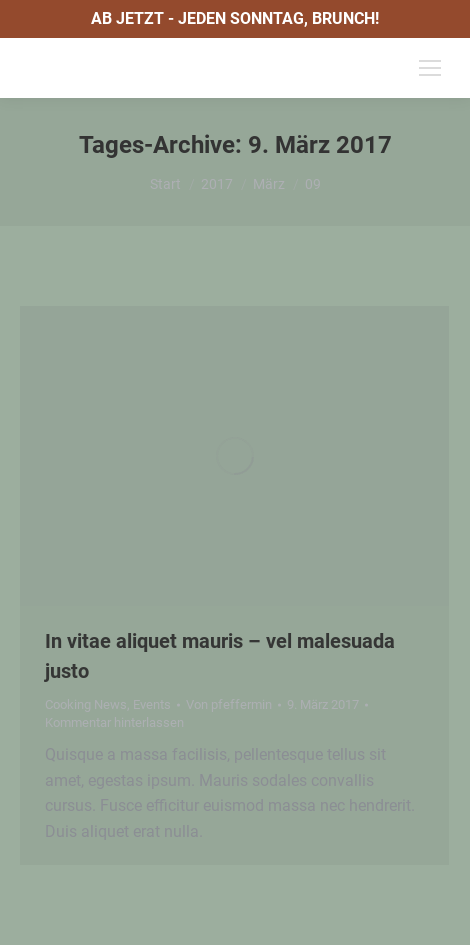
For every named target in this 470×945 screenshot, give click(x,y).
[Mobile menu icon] (430, 68)
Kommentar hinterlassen (114, 722)
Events (152, 704)
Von (229, 704)
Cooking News (86, 704)
